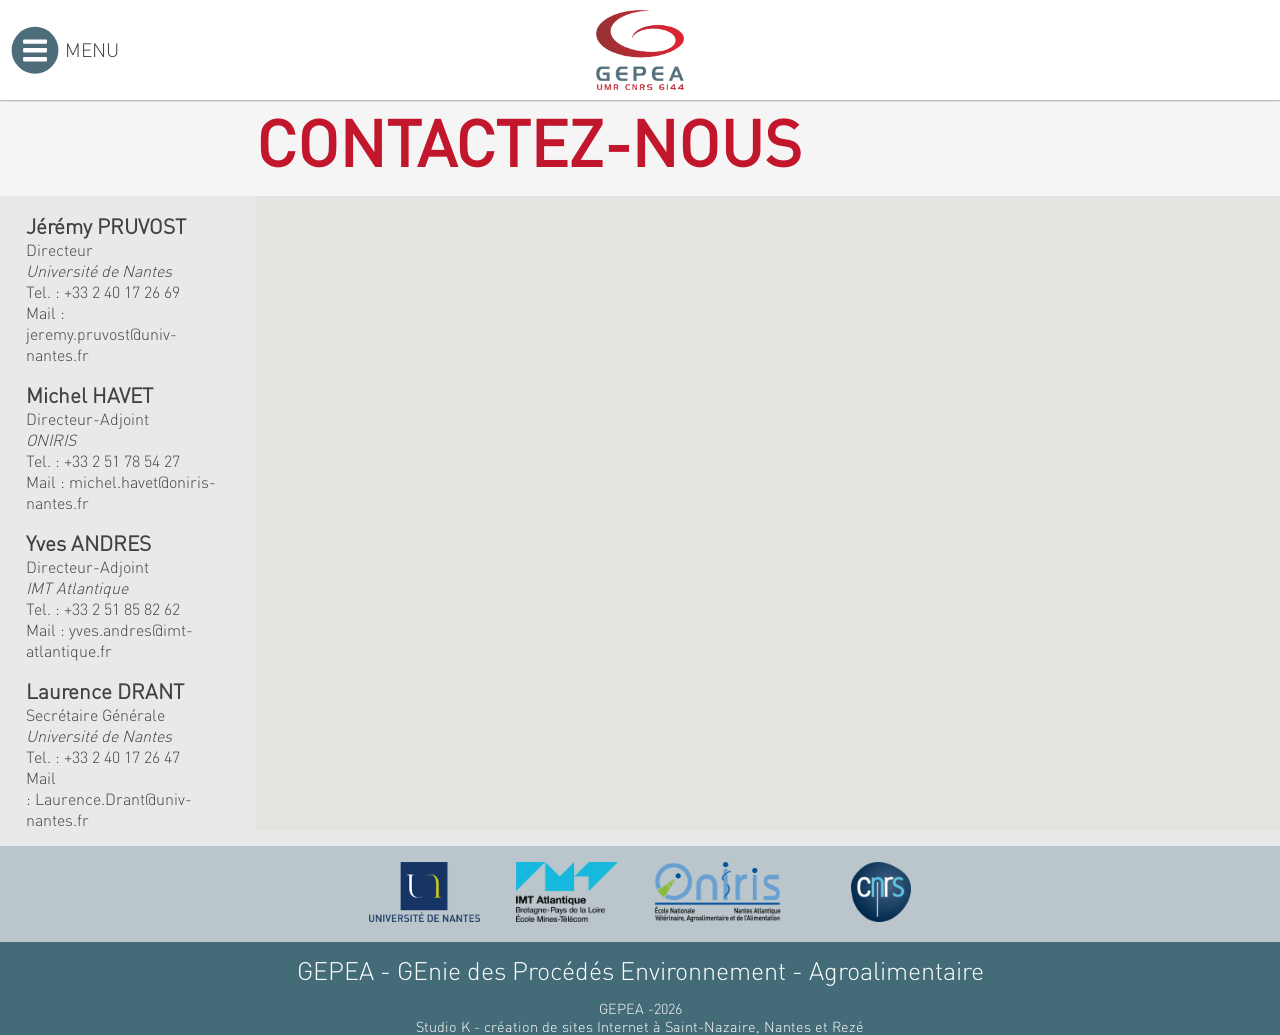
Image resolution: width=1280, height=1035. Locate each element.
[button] (498, 445)
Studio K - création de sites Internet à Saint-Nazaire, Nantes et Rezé (640, 1026)
